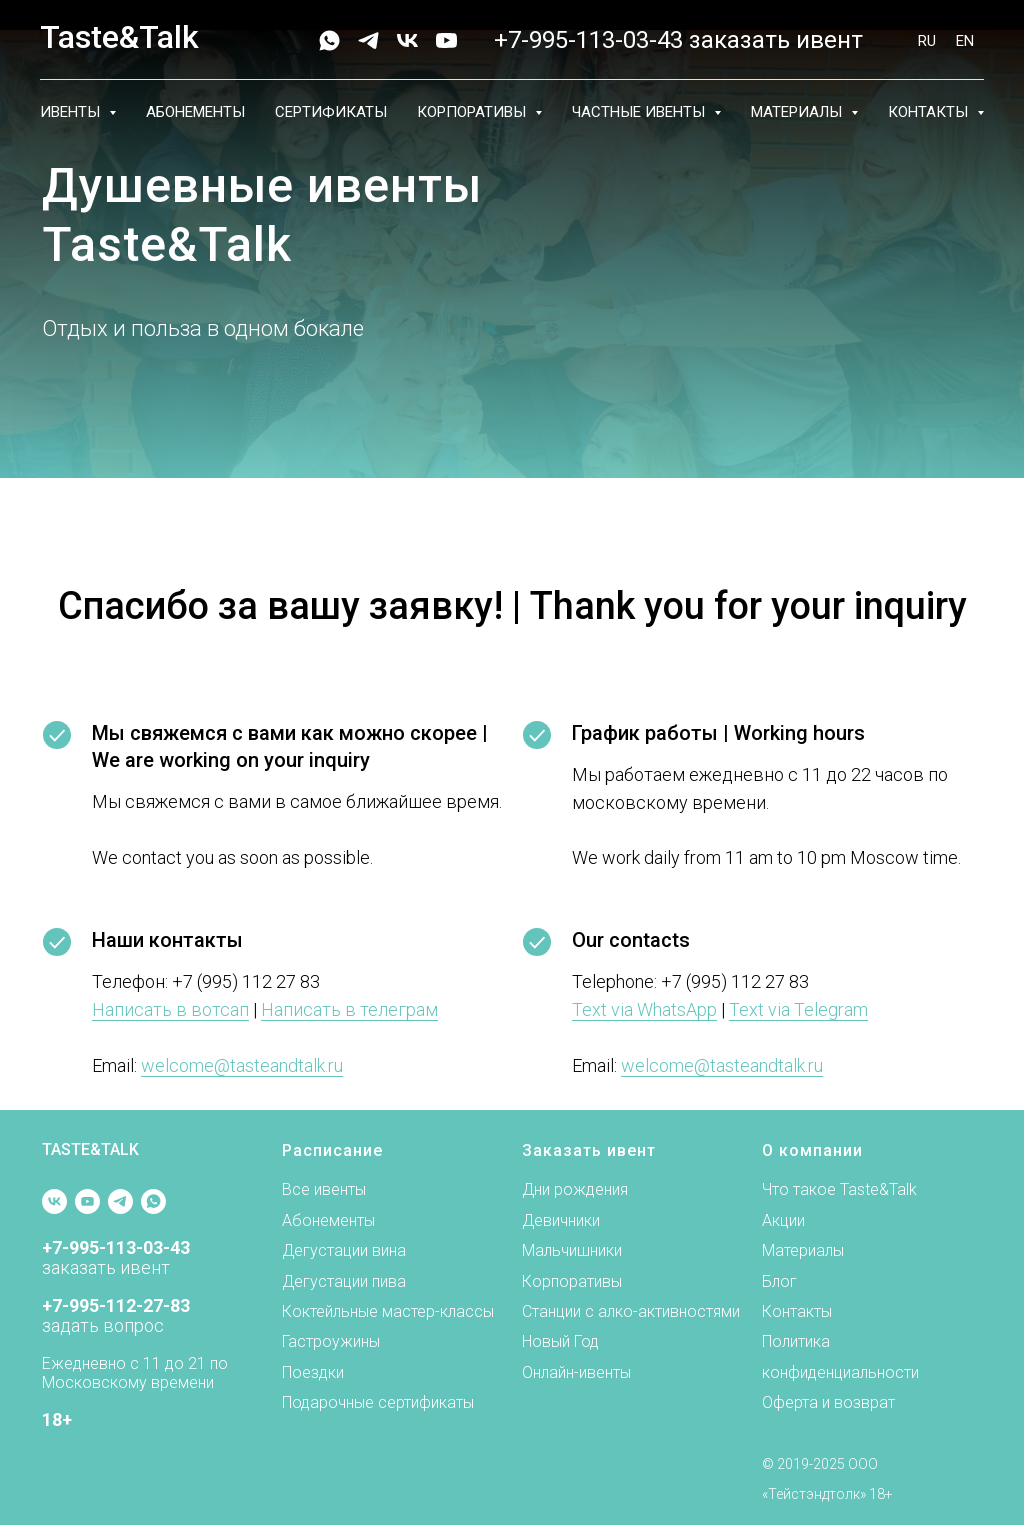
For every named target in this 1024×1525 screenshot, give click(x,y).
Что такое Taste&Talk (839, 1189)
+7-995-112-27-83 (116, 1305)
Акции (783, 1220)
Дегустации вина (344, 1250)
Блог (779, 1281)
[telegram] (368, 40)
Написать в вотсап (170, 1009)
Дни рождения (575, 1189)
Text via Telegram (798, 1009)
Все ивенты (324, 1189)
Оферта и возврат (828, 1402)
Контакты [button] (930, 112)
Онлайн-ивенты (576, 1372)
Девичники (561, 1220)
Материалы (803, 1250)
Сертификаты (331, 112)
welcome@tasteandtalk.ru (242, 1065)
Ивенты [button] (72, 112)
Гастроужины (331, 1341)
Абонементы (195, 112)
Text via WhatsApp (644, 1009)
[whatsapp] (329, 40)
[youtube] (446, 40)
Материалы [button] (798, 112)
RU (927, 41)
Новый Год (560, 1341)
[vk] (407, 40)
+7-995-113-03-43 (588, 40)
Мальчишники (572, 1250)
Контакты (797, 1311)
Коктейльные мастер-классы (388, 1311)
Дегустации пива (344, 1281)
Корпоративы (572, 1281)
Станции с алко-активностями (631, 1311)
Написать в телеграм (349, 1009)
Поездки (313, 1372)
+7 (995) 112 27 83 (246, 981)
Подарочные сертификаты (378, 1402)
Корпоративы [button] (473, 112)
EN (965, 41)
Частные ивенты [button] (640, 112)
